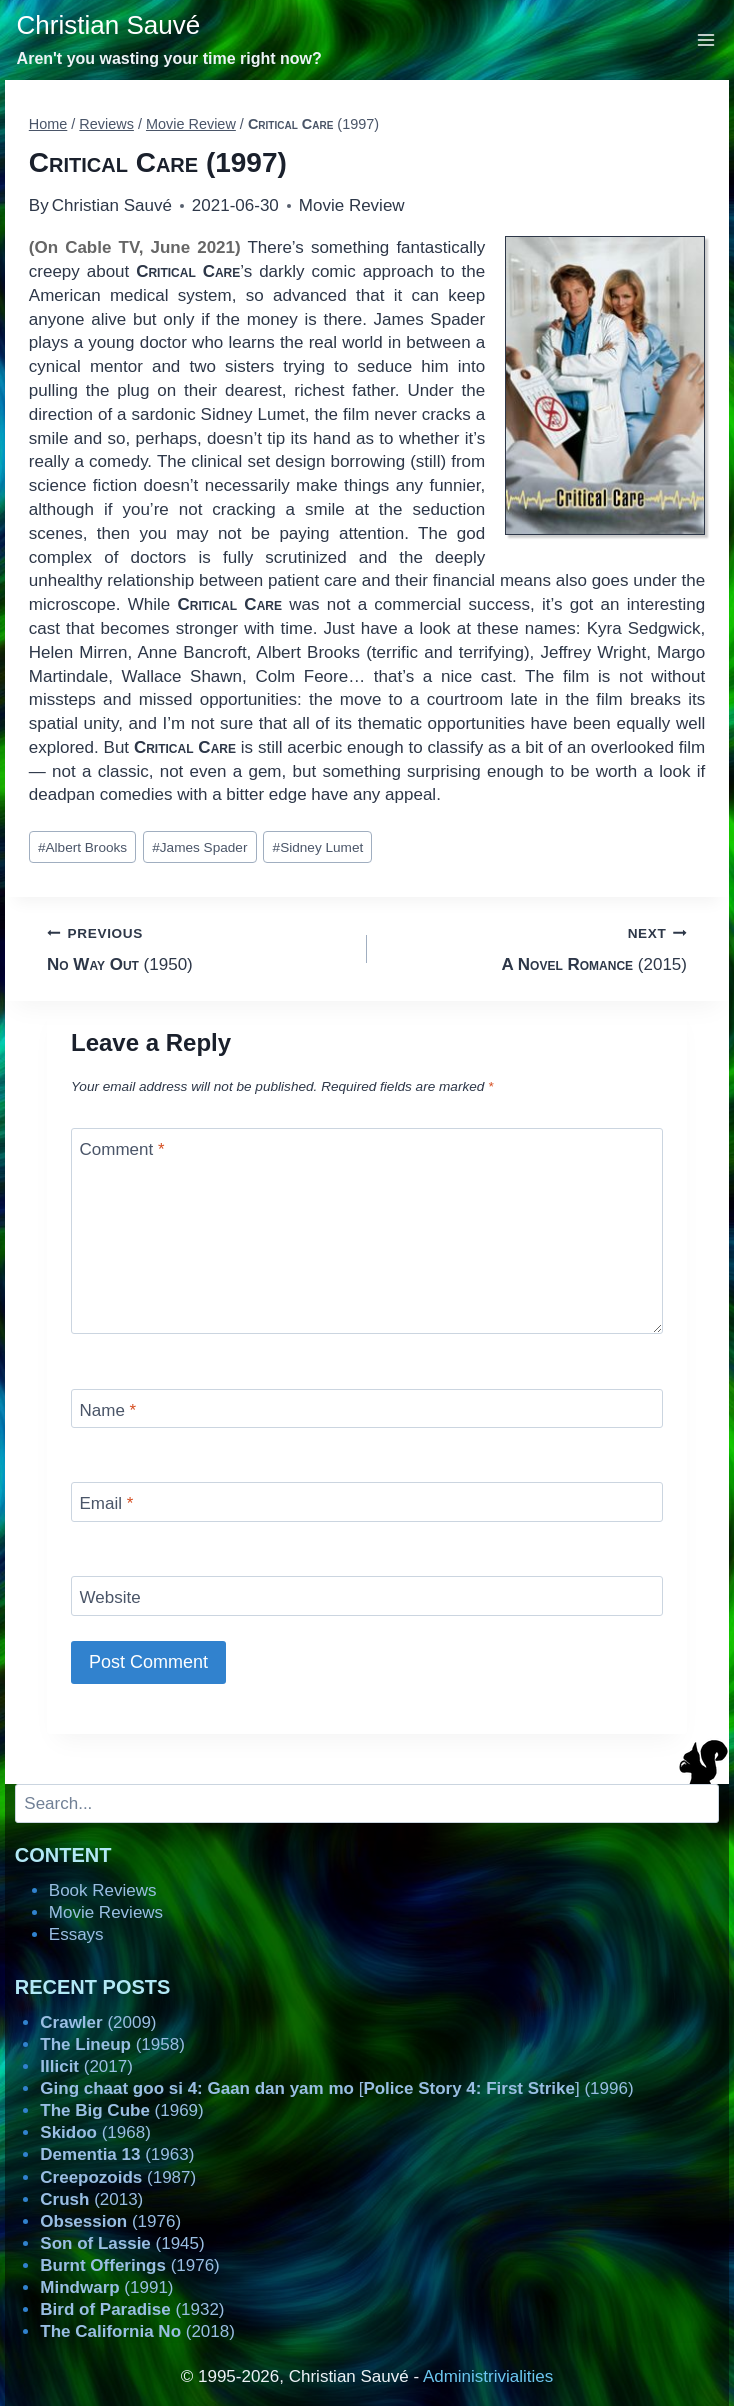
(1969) (121, 2110)
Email (107, 1503)
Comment (122, 1149)
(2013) (91, 2199)
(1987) (118, 2177)
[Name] (367, 1408)
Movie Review (352, 205)
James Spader (199, 847)
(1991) (106, 2287)
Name (108, 1410)
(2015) (535, 947)
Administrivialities (488, 2376)
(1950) (198, 947)
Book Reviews (103, 1890)
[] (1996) (336, 2088)
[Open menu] (706, 39)
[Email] (367, 1501)
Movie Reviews (106, 1912)
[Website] (367, 1595)
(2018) (137, 2331)
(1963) (117, 2154)
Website (110, 1597)
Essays (76, 1934)
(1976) (110, 2221)
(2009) (98, 2022)
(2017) (86, 2066)
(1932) (132, 2309)
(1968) (95, 2132)
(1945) (122, 2243)
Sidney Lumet (318, 847)
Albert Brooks (82, 847)
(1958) (112, 2044)
